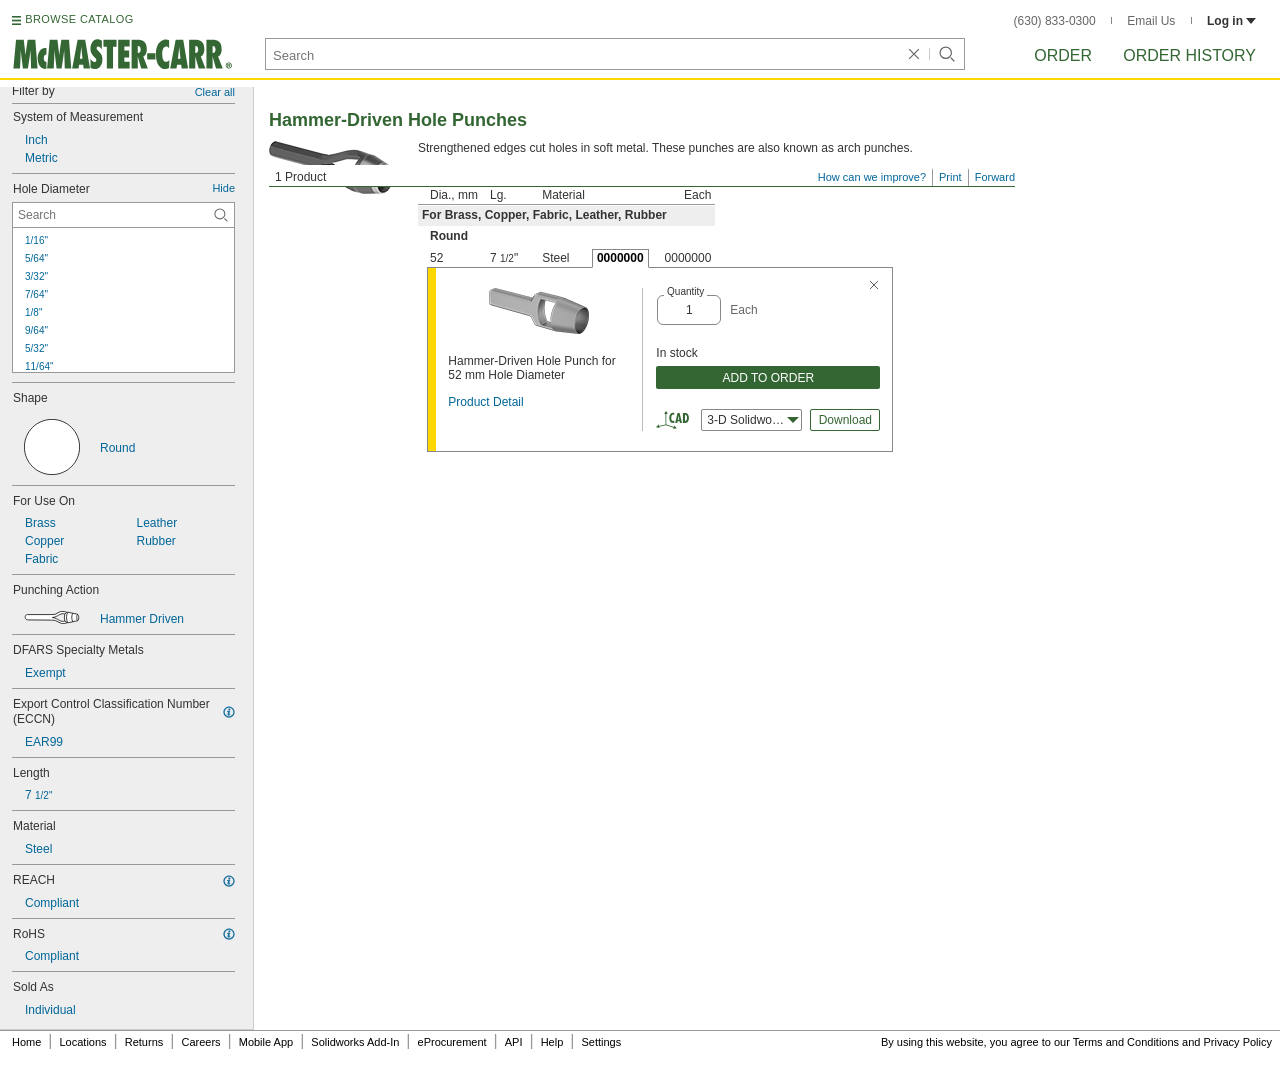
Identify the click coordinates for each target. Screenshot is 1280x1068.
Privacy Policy (1238, 1042)
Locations (83, 1042)
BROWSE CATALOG (79, 19)
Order (1063, 55)
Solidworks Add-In (355, 1042)
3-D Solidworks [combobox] (753, 420)
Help (552, 1042)
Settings (601, 1042)
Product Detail (485, 402)
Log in (1231, 21)
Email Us (1151, 21)
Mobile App (266, 1042)
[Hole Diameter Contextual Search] (123, 215)
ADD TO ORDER (769, 378)
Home (26, 1042)
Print (950, 177)
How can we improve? (872, 177)
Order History (1189, 55)
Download (845, 420)
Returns (144, 1042)
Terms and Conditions (1126, 1042)
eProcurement (452, 1042)
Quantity (685, 291)
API (514, 1042)
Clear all (215, 92)
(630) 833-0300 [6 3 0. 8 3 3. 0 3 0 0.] (1055, 21)
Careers (200, 1042)
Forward (995, 177)
